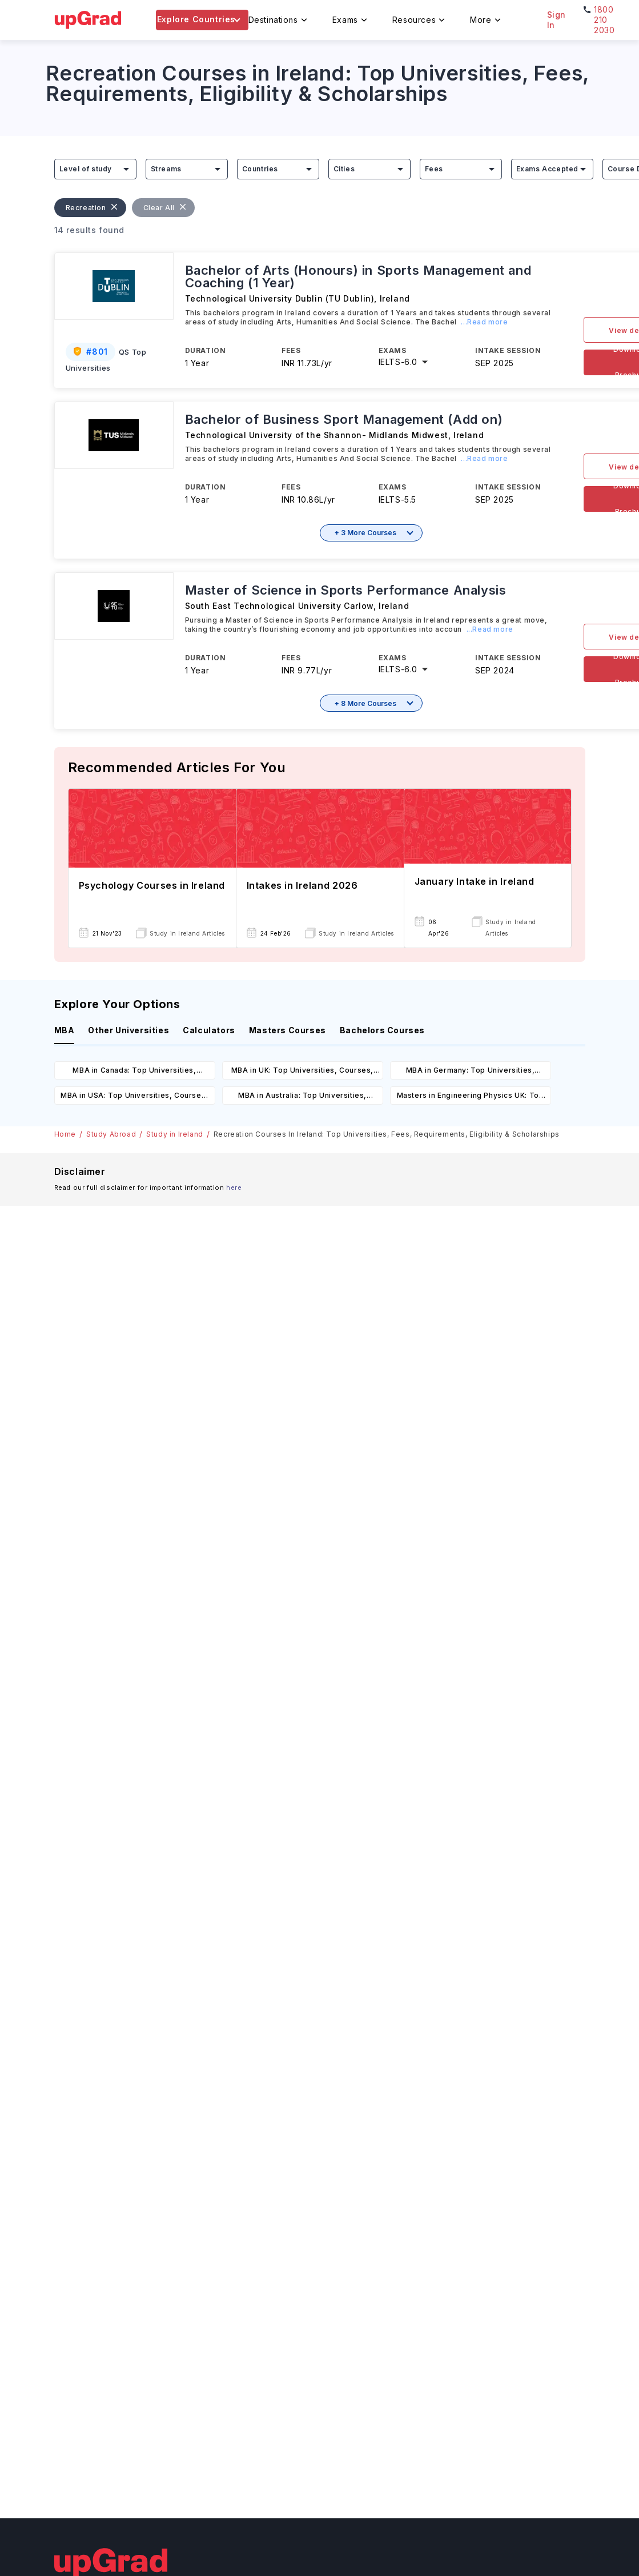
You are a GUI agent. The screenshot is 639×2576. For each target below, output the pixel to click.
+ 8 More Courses (365, 703)
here (234, 1187)
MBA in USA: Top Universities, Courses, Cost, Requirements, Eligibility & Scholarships (134, 1097)
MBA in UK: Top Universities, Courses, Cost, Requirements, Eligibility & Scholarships (302, 1072)
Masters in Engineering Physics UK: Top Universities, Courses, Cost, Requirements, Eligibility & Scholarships (470, 1097)
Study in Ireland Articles (187, 933)
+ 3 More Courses (365, 532)
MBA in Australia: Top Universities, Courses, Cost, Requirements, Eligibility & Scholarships (302, 1097)
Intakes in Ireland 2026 (302, 885)
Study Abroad (111, 1134)
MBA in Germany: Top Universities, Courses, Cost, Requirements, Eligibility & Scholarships (470, 1072)
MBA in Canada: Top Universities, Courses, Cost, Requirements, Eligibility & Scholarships (134, 1072)
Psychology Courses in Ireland (152, 885)
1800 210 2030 (604, 20)
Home (65, 1134)
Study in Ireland (174, 1134)
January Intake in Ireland (474, 881)
